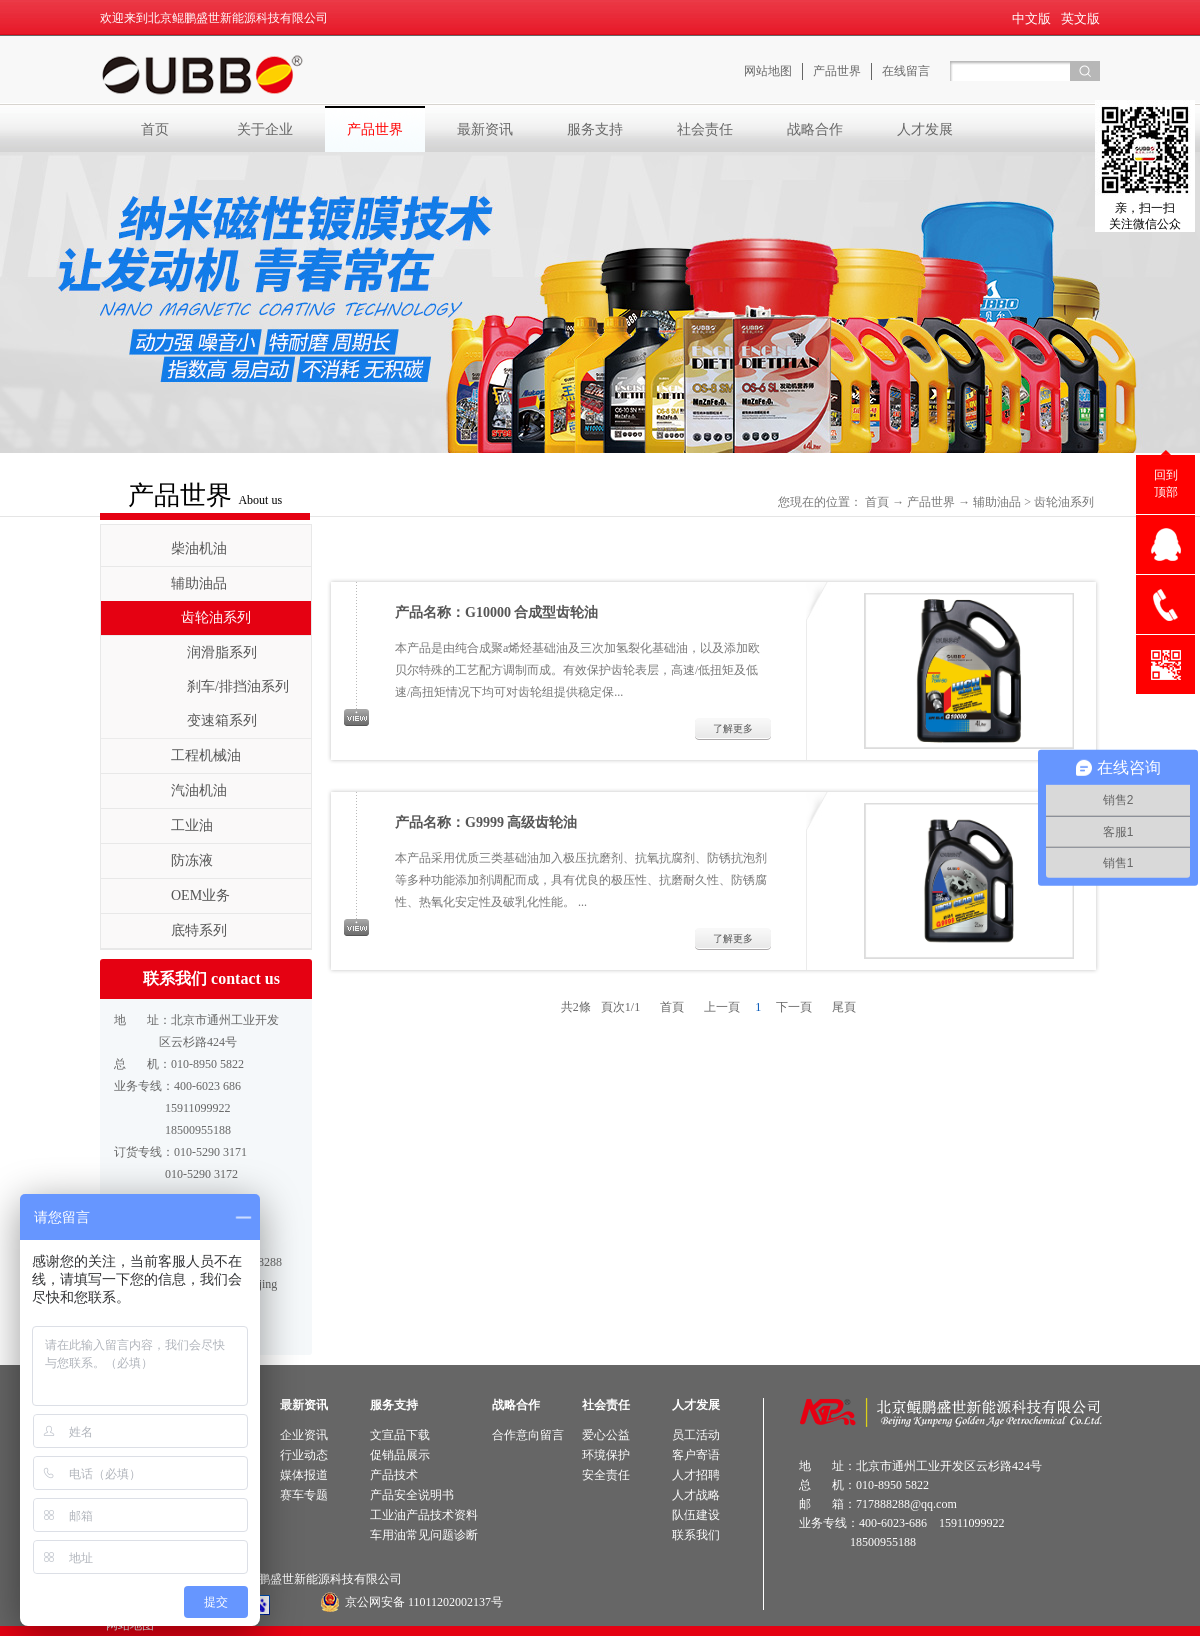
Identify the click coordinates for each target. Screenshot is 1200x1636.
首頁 (877, 502)
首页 (155, 129)
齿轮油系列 (1064, 502)
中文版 (1031, 18)
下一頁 (794, 1007)
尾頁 (844, 1007)
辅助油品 (997, 502)
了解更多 (733, 728)
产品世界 (931, 502)
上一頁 (722, 1007)
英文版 (1080, 18)
